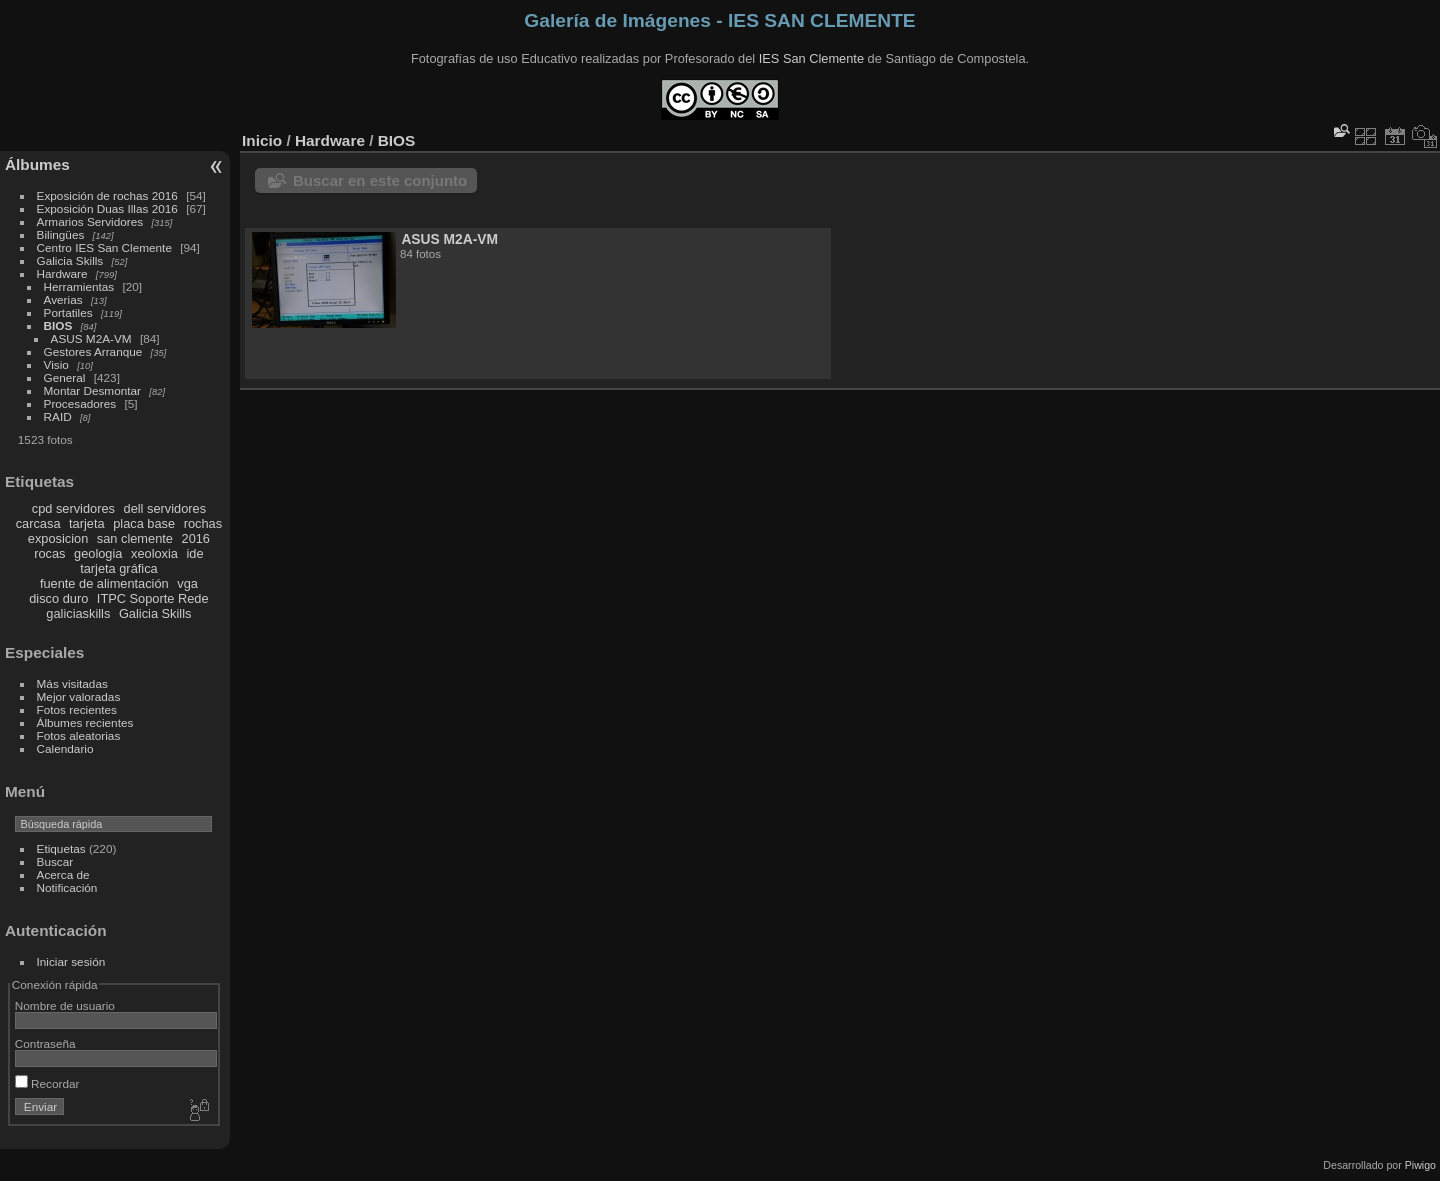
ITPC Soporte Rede (153, 598)
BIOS (58, 325)
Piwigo (1420, 1165)
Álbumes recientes (85, 722)
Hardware (62, 273)
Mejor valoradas (79, 696)
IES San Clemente (811, 58)
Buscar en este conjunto (380, 180)
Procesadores (80, 403)
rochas (203, 523)
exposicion (58, 538)
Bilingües (61, 234)
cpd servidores (73, 508)
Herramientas (79, 286)
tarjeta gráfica (119, 568)
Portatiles (68, 312)
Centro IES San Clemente (104, 247)
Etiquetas (61, 848)
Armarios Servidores (90, 221)
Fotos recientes (77, 709)
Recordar (47, 1083)
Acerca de (63, 874)
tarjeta (87, 523)
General (65, 377)
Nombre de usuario (65, 1005)
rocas (49, 553)
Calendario (65, 748)
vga (187, 583)
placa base (144, 523)
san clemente (135, 538)
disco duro (58, 598)
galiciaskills (78, 613)
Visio (56, 364)
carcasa (38, 523)
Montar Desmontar (92, 390)
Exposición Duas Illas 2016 (107, 208)
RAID (58, 416)
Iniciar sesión (71, 961)
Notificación (67, 887)
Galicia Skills (70, 260)
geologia (98, 553)
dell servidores (165, 508)
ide (195, 553)
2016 (196, 538)
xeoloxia (154, 553)
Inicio (262, 140)
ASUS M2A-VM (91, 338)
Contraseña (45, 1043)
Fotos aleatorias (79, 735)
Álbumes (37, 164)
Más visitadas (72, 683)
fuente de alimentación (104, 583)
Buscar (55, 861)
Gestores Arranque (93, 351)
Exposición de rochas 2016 (107, 195)
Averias (63, 299)
